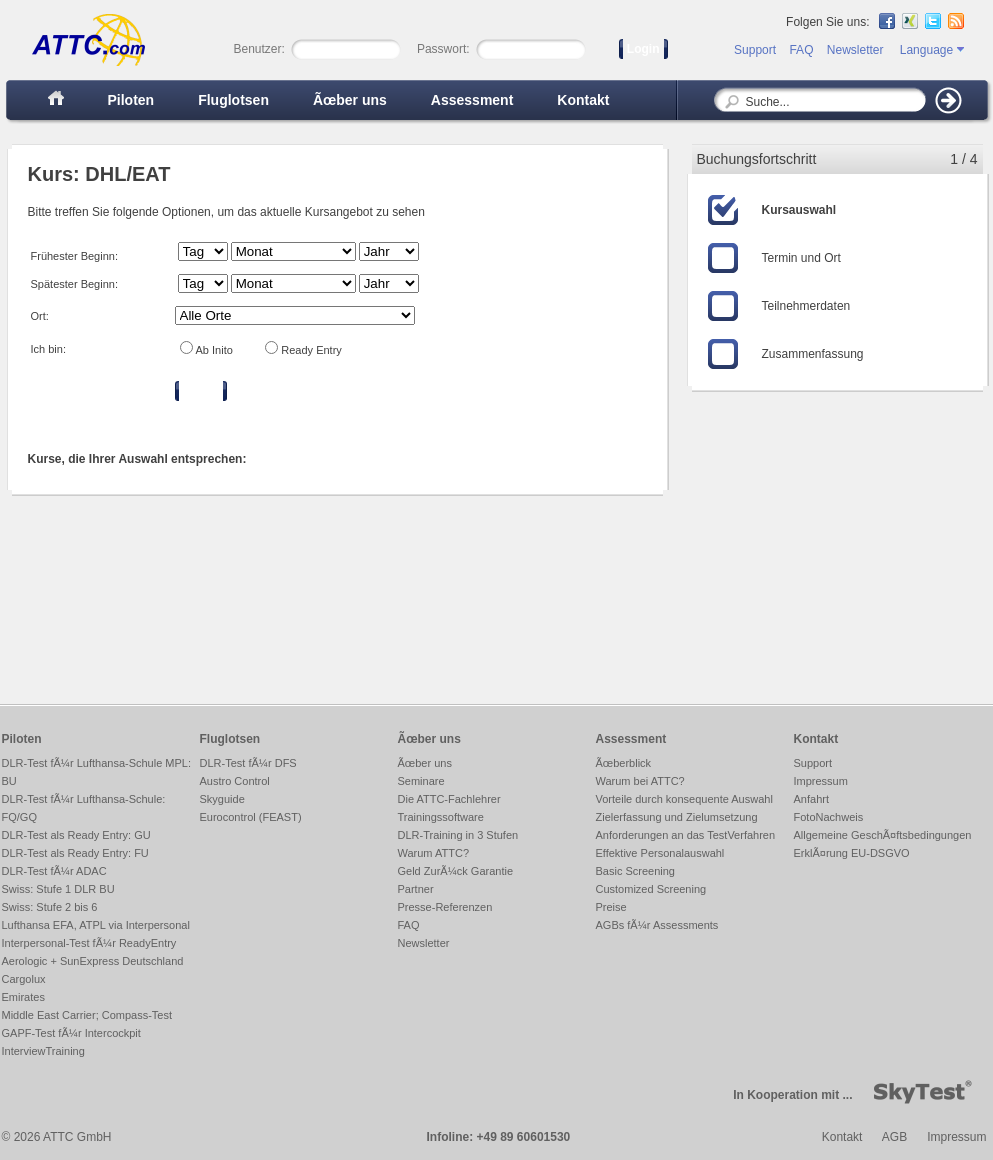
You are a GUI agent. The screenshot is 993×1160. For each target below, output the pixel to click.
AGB (894, 1137)
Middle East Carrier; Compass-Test (87, 1015)
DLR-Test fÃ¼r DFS (248, 763)
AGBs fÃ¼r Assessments (657, 925)
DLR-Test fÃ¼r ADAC (54, 871)
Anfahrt (811, 799)
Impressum (821, 781)
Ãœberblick (624, 763)
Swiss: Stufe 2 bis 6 (50, 907)
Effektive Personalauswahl (660, 853)
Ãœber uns (350, 100)
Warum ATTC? (434, 853)
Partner (416, 889)
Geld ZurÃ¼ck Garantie (456, 871)
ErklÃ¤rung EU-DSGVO (852, 853)
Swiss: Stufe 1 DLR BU (58, 889)
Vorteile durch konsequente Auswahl (684, 799)
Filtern (201, 391)
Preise (611, 907)
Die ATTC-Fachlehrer (449, 799)
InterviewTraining (43, 1051)
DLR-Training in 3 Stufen (458, 835)
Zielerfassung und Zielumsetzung (677, 817)
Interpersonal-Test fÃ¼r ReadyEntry (89, 943)
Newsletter (855, 50)
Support (755, 50)
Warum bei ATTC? (640, 781)
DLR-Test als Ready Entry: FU (75, 853)
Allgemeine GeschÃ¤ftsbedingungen (883, 835)
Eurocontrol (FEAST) (251, 817)
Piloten (131, 100)
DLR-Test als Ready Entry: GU (76, 835)
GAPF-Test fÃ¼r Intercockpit (71, 1033)
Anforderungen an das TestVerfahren (686, 835)
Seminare (421, 781)
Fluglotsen (233, 100)
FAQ (801, 50)
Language (932, 50)
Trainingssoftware (441, 817)
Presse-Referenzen (445, 907)
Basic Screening (636, 871)
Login (643, 49)
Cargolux (24, 979)
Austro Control (235, 781)
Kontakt (583, 100)
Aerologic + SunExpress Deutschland (93, 961)
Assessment (472, 100)
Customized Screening (651, 889)
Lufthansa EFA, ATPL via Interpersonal (96, 925)
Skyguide (222, 799)
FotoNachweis (829, 817)
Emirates (23, 997)
